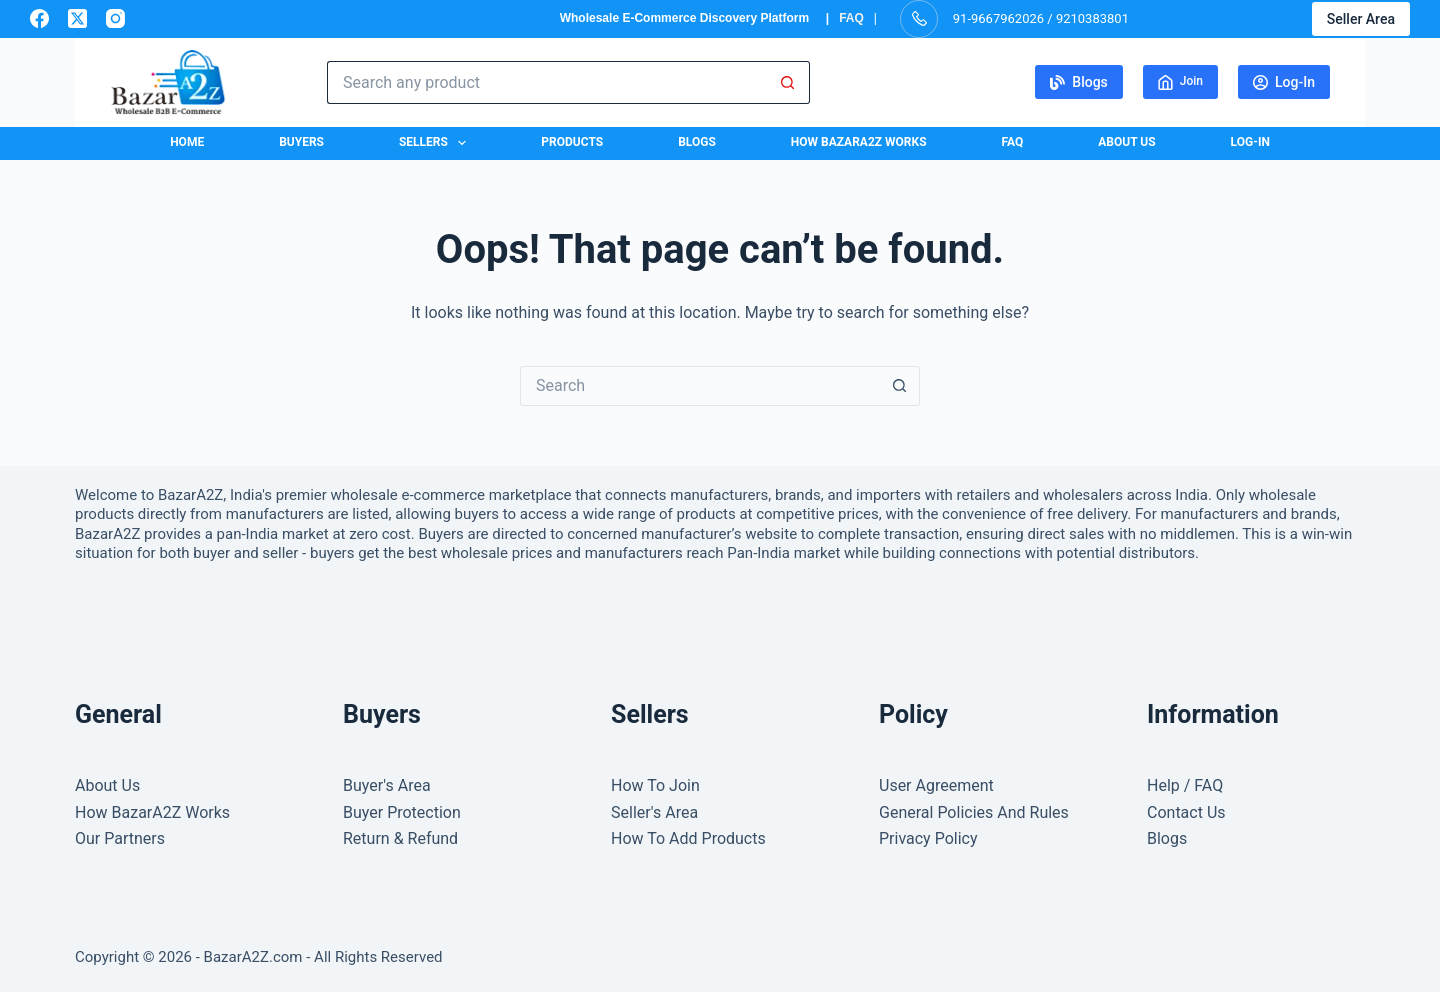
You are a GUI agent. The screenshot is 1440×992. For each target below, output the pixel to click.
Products (572, 142)
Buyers (301, 142)
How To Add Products (688, 838)
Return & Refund (400, 838)
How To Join (655, 785)
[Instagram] (115, 18)
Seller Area (1361, 19)
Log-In (1284, 82)
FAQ (851, 18)
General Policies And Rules (974, 812)
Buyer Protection (402, 812)
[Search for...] (547, 82)
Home (187, 142)
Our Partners (120, 838)
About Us (1126, 142)
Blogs (1079, 82)
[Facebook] (39, 18)
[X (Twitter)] (77, 18)
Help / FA (1179, 785)
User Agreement (936, 785)
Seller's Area (654, 812)
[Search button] (788, 82)
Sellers (436, 143)
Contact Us (1186, 812)
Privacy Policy (928, 838)
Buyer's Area (387, 785)
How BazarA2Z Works (859, 142)
